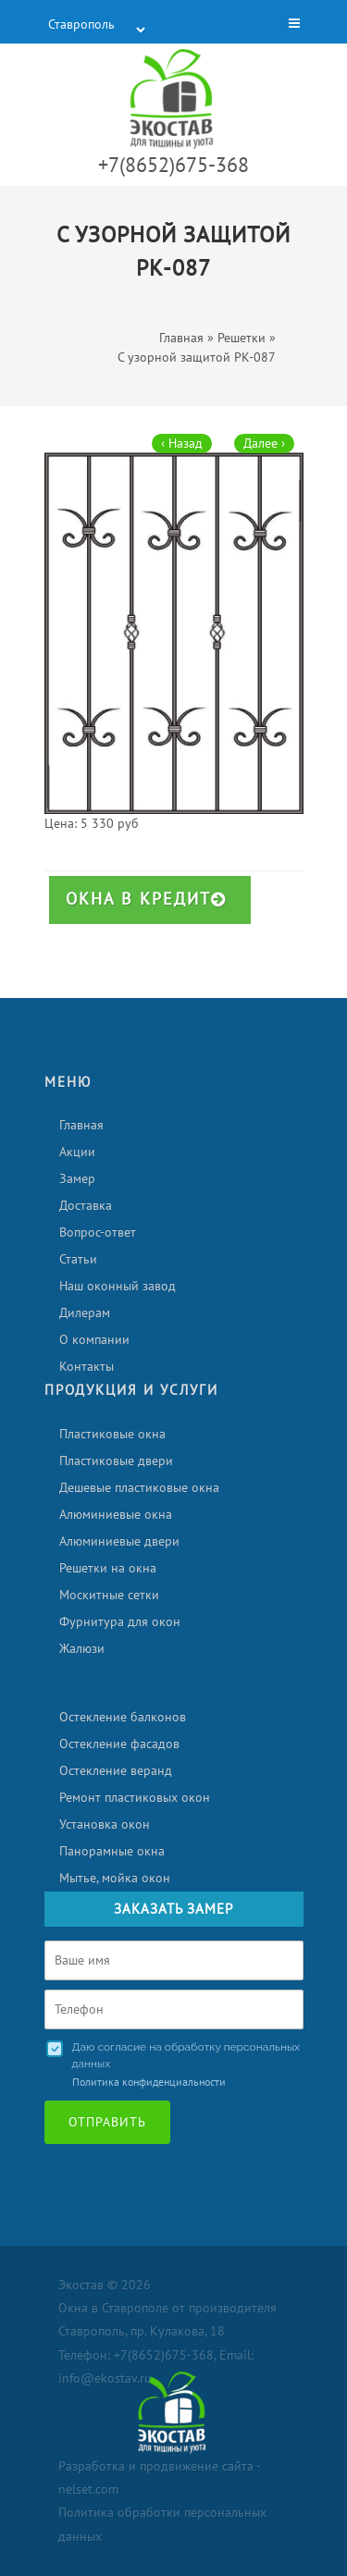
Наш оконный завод (117, 1286)
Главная (81, 1125)
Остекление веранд (115, 1771)
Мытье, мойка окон (114, 1878)
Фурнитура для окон (119, 1622)
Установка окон (104, 1824)
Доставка (85, 1206)
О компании (94, 1340)
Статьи (78, 1259)
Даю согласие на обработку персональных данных (186, 2055)
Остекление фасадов (119, 1744)
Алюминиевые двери (119, 1541)
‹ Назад (182, 443)
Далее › (264, 443)
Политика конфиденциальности (149, 2082)
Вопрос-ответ (97, 1232)
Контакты (86, 1366)
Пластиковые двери (116, 1461)
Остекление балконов (122, 1717)
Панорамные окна (112, 1851)
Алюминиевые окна (115, 1514)
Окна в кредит (146, 899)
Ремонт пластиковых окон (134, 1798)
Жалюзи (82, 1649)
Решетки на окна (107, 1568)
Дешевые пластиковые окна (139, 1488)
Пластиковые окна (112, 1434)
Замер (77, 1179)
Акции (77, 1152)
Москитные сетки (109, 1595)
